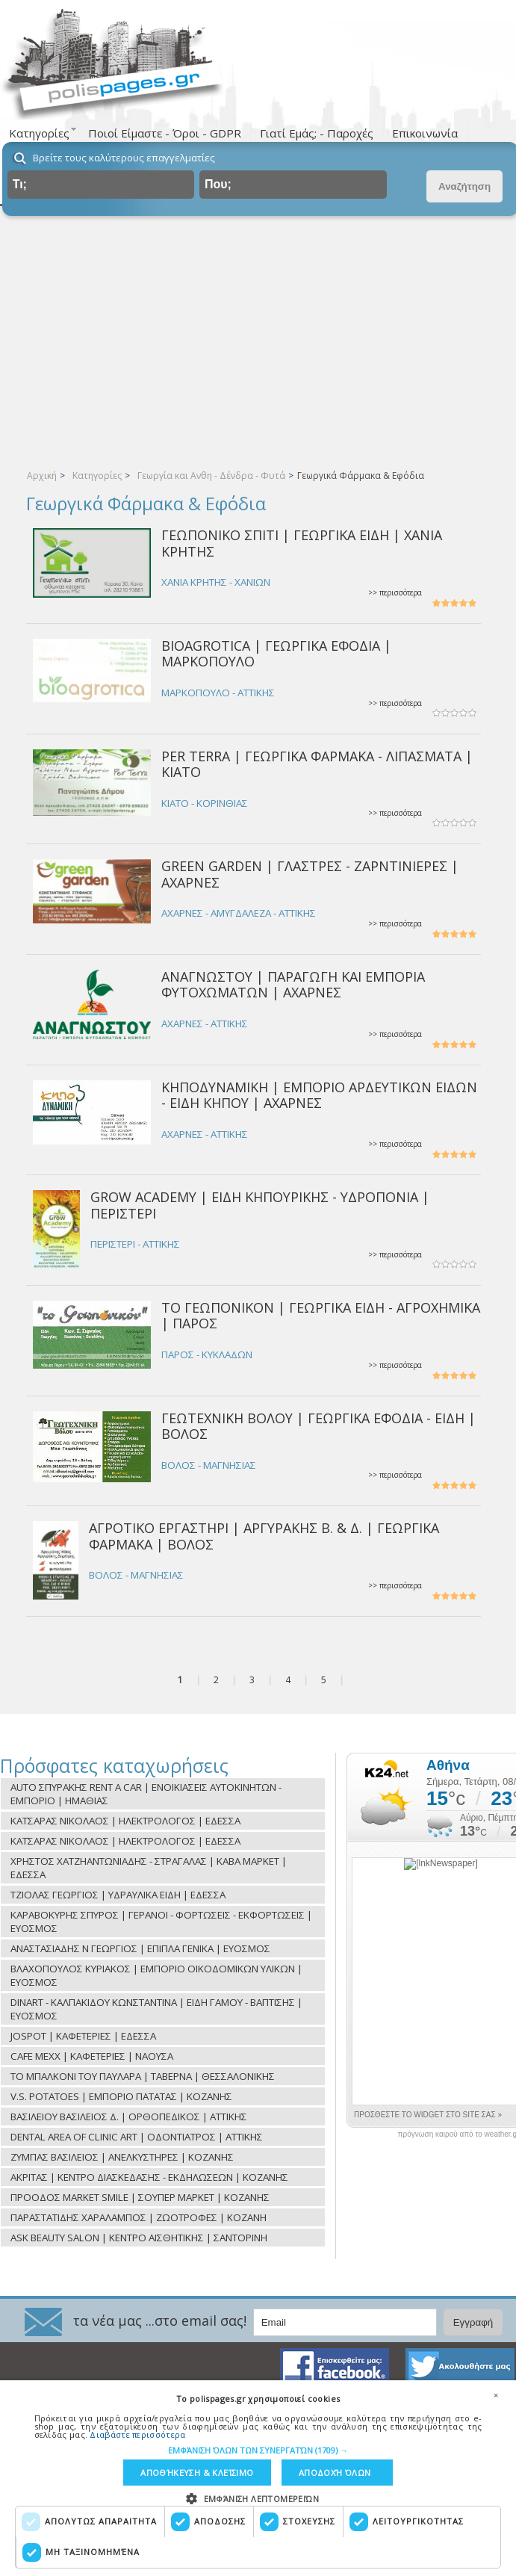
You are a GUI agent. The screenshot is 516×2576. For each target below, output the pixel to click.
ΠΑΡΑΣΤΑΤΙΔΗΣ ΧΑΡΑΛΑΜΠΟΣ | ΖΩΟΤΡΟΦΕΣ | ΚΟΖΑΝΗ (138, 2217)
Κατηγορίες (97, 475)
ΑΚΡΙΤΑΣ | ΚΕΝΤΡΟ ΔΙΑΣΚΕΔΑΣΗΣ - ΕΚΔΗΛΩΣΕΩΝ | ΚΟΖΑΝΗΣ (149, 2177)
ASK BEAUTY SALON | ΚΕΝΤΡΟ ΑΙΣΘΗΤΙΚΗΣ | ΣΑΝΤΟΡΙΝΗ (138, 2237)
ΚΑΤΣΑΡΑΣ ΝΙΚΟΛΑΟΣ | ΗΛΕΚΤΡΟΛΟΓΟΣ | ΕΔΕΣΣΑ (125, 1820)
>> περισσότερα (395, 593)
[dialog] (258, 2478)
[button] (258, 2450)
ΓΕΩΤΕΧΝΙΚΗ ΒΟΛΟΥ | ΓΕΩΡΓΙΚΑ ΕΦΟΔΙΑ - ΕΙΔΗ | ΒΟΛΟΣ (318, 1426)
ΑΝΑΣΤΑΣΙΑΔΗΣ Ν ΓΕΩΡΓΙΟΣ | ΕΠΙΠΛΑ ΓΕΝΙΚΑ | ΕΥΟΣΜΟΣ (140, 1948)
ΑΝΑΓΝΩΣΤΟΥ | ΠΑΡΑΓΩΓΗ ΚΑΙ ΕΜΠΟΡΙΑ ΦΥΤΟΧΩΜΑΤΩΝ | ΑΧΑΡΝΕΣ (293, 984)
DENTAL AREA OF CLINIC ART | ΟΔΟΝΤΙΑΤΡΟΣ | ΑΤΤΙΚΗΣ (136, 2136)
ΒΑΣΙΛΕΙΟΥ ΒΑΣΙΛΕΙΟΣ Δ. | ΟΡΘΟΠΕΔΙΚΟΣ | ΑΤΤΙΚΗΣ (128, 2116)
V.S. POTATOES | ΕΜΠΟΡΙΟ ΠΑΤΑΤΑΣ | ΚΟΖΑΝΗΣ (121, 2096)
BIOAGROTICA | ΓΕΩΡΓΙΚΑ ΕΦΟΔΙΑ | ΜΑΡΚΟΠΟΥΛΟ (276, 653)
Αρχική (42, 475)
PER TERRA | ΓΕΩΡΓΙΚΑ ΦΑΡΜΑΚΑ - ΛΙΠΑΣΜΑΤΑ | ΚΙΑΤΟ (317, 764)
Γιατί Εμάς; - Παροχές (316, 133)
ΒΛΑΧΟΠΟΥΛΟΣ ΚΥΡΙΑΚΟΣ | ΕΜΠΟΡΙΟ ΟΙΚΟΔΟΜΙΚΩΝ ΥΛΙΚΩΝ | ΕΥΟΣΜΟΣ (156, 1975)
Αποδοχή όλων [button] (335, 2472)
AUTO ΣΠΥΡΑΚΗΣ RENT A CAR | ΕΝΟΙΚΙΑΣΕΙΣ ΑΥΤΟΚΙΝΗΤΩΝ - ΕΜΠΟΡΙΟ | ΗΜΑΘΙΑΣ (146, 1793)
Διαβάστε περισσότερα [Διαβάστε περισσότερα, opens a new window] (137, 2434)
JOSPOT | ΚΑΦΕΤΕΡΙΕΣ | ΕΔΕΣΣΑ (83, 2036)
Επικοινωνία (425, 133)
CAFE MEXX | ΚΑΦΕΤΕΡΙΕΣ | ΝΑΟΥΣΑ (91, 2056)
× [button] (496, 2395)
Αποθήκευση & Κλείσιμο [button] (196, 2472)
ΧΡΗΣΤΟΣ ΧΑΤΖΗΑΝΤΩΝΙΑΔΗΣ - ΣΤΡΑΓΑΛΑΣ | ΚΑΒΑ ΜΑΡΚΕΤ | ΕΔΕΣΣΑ (148, 1867)
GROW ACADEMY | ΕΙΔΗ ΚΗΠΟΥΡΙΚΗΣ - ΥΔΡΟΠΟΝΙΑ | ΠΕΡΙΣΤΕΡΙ (259, 1205)
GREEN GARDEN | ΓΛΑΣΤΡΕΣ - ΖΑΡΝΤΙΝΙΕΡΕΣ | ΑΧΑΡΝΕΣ (310, 874)
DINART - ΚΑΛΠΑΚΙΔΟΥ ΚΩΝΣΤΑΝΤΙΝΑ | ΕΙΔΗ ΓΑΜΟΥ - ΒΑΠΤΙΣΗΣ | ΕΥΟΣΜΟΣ (156, 2009)
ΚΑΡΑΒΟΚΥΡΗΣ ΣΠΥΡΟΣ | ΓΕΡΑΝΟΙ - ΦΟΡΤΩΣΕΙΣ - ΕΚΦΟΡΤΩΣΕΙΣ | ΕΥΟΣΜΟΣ (161, 1921)
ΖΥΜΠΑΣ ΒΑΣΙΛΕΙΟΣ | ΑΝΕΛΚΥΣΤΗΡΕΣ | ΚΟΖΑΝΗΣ (122, 2157)
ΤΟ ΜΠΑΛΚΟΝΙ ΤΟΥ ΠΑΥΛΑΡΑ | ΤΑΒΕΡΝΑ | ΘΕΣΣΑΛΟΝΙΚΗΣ (142, 2076)
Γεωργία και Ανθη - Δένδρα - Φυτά (211, 475)
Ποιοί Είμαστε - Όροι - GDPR (164, 133)
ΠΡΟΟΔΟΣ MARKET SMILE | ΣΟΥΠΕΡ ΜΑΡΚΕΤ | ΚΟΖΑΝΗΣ (140, 2197)
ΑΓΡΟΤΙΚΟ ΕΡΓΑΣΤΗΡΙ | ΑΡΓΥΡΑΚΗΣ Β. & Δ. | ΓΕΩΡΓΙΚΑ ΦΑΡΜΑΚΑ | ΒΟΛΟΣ (264, 1535)
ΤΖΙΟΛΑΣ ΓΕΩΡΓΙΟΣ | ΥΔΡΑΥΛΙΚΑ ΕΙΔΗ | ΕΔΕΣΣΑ (118, 1894)
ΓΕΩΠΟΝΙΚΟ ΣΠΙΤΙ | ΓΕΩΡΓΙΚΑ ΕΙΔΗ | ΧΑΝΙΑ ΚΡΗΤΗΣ (301, 543)
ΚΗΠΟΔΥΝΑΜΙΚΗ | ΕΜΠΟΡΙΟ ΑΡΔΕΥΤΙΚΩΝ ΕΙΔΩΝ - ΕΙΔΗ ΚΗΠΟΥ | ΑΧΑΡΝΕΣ (319, 1095)
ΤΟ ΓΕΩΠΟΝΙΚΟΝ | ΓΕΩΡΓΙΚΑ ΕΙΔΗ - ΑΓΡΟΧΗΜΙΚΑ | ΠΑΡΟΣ (320, 1315)
